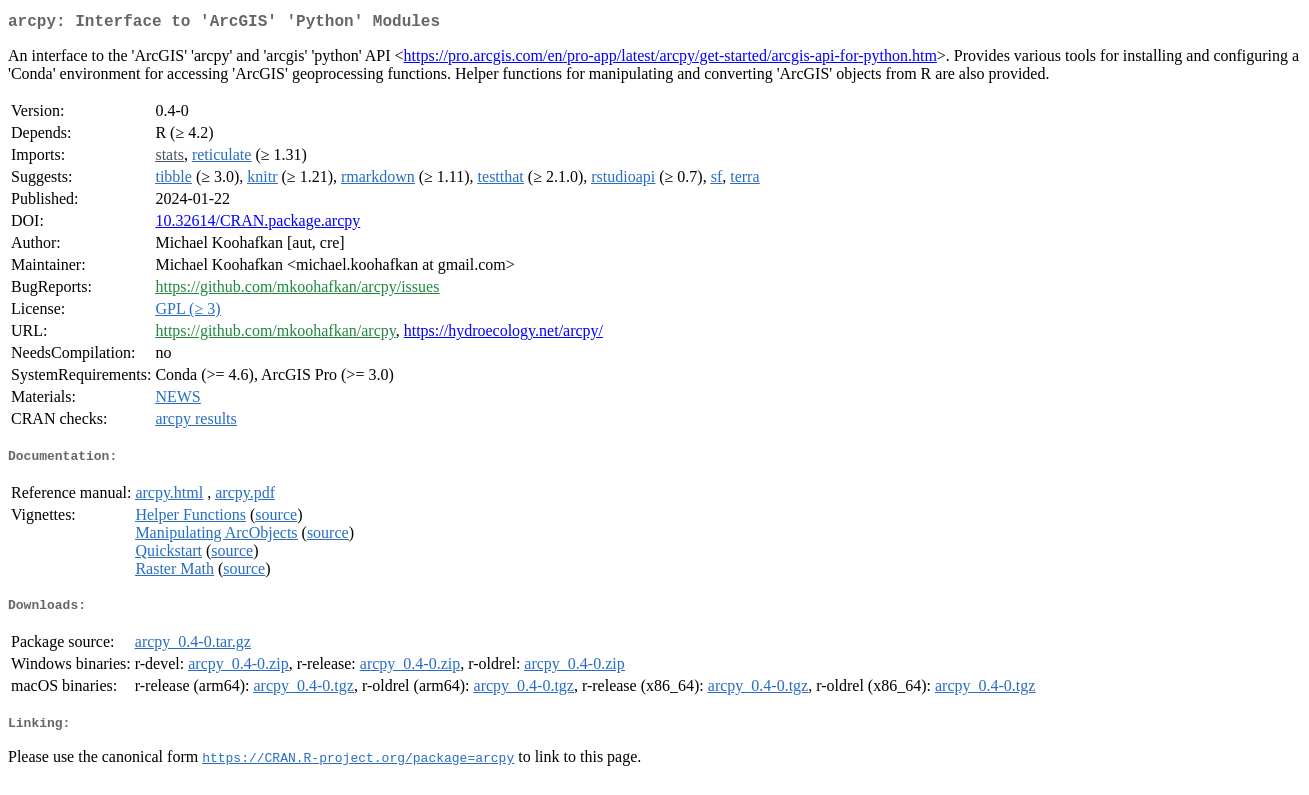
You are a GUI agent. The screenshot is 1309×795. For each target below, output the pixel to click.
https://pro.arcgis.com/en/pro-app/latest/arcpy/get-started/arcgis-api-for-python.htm (670, 59)
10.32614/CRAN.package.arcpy (257, 224)
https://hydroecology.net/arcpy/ (503, 334)
